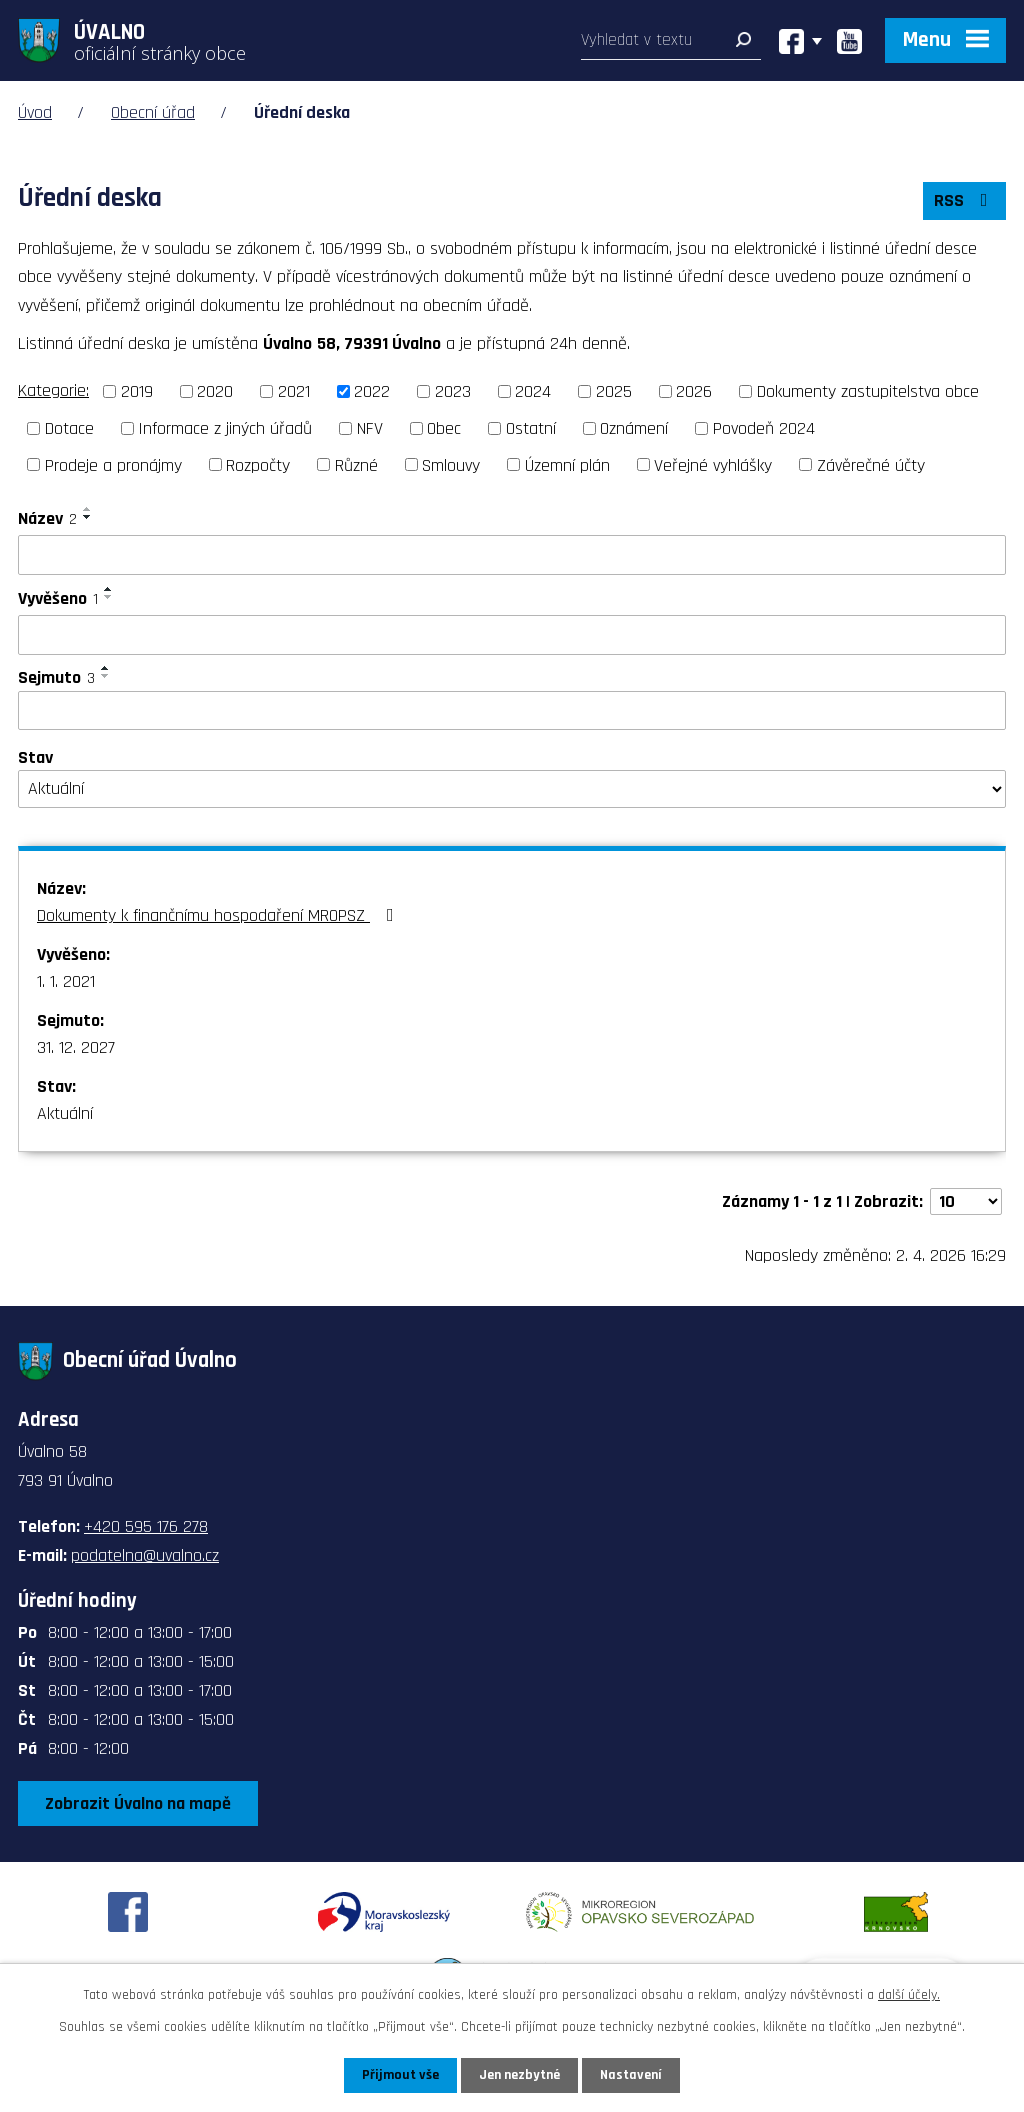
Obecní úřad (153, 112)
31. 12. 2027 (76, 1047)
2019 (137, 391)
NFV (370, 428)
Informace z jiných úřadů (225, 428)
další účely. (909, 1995)
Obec (444, 428)
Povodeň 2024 (764, 428)
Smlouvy (451, 464)
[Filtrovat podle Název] (512, 555)
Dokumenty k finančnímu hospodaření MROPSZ (219, 915)
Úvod (35, 112)
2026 (694, 391)
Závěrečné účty (871, 464)
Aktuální (65, 1113)
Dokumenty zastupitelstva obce (868, 391)
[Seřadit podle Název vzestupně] (88, 509)
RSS (965, 200)
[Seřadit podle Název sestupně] (88, 517)
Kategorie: (53, 390)
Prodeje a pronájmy (113, 464)
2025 (614, 391)
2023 (453, 391)
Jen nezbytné (519, 2075)
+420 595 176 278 (146, 1526)
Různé (356, 464)
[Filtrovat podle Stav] (512, 789)
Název (47, 518)
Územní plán (567, 464)
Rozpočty (258, 464)
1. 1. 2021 (66, 981)
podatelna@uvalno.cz (145, 1555)
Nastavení (631, 2075)
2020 (215, 391)
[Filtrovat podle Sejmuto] (512, 711)
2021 (294, 391)
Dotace (69, 428)
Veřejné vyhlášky (713, 464)
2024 (533, 391)
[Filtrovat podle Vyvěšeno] (512, 635)
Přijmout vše (400, 2075)
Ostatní (531, 428)
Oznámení (634, 428)
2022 (372, 391)
